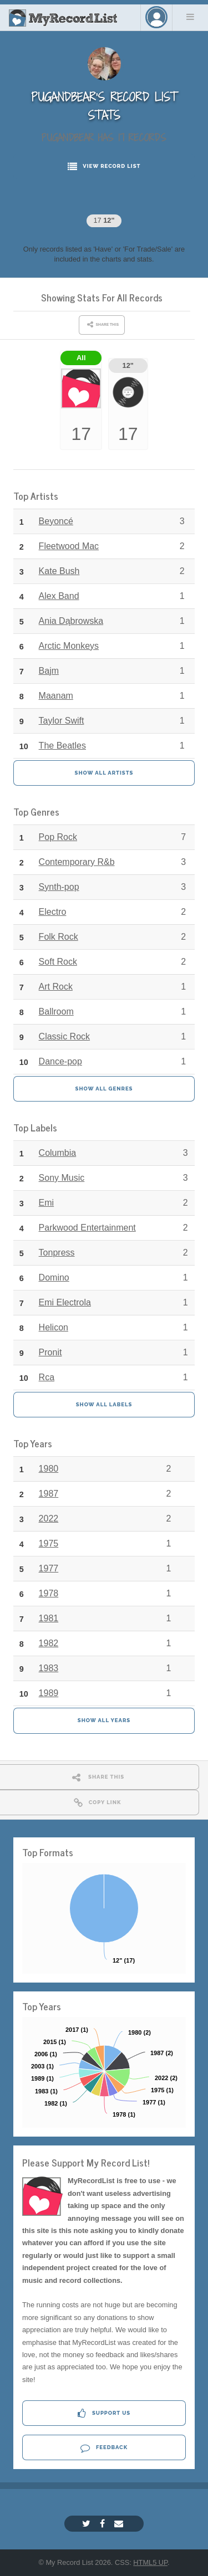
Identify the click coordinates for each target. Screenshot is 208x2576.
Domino (54, 1277)
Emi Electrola (65, 1302)
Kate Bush (59, 571)
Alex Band (59, 596)
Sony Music (62, 1177)
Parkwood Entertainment (87, 1227)
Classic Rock (64, 1036)
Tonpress (57, 1252)
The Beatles (62, 745)
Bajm (49, 670)
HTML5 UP (150, 2562)
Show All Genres (104, 1088)
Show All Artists (104, 773)
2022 (49, 1518)
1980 (49, 1468)
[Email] (120, 2523)
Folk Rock (58, 936)
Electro (53, 911)
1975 (49, 1543)
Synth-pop (59, 887)
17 (103, 220)
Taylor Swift (61, 720)
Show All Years (104, 1720)
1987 (49, 1493)
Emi (46, 1202)
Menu (190, 16)
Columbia (58, 1153)
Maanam (56, 695)
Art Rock (56, 986)
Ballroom (56, 1011)
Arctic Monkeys (69, 646)
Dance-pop (60, 1061)
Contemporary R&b (77, 862)
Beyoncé (56, 521)
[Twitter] (87, 2523)
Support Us (104, 2413)
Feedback (104, 2447)
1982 (49, 1643)
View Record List (104, 166)
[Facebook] (104, 2523)
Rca (46, 1377)
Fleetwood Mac (69, 546)
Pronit (50, 1352)
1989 (49, 1693)
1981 (49, 1618)
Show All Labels (104, 1404)
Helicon (53, 1327)
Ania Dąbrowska (71, 621)
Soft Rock (58, 961)
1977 (49, 1568)
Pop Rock (58, 837)
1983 (49, 1668)
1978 (49, 1593)
